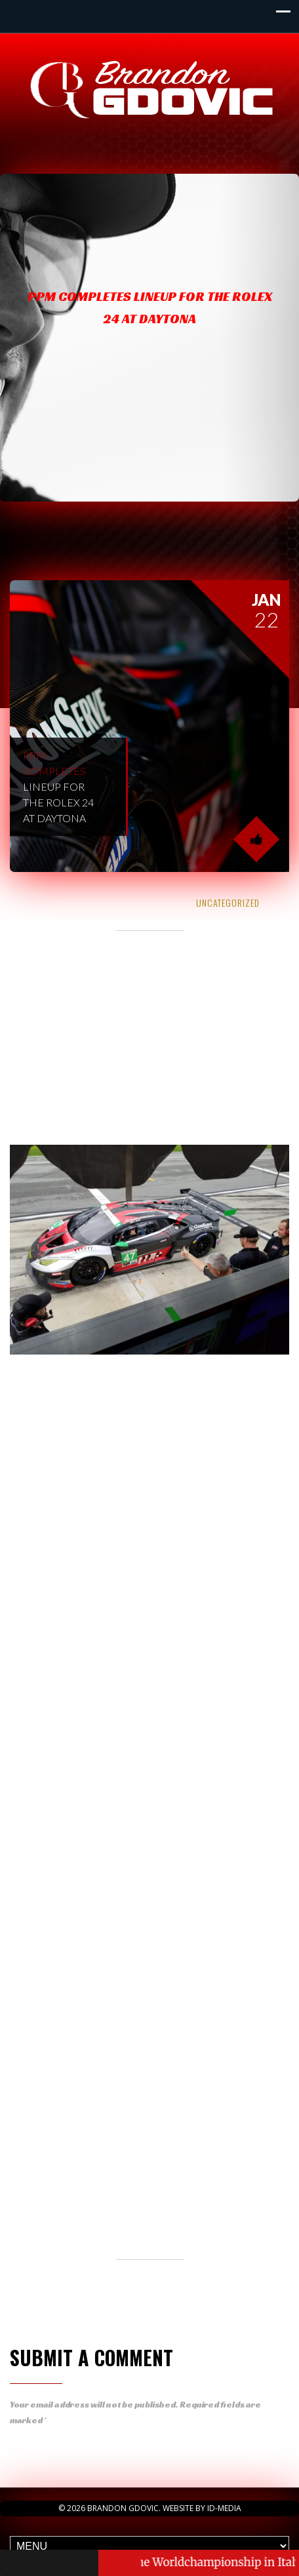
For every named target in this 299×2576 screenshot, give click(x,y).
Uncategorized (228, 902)
